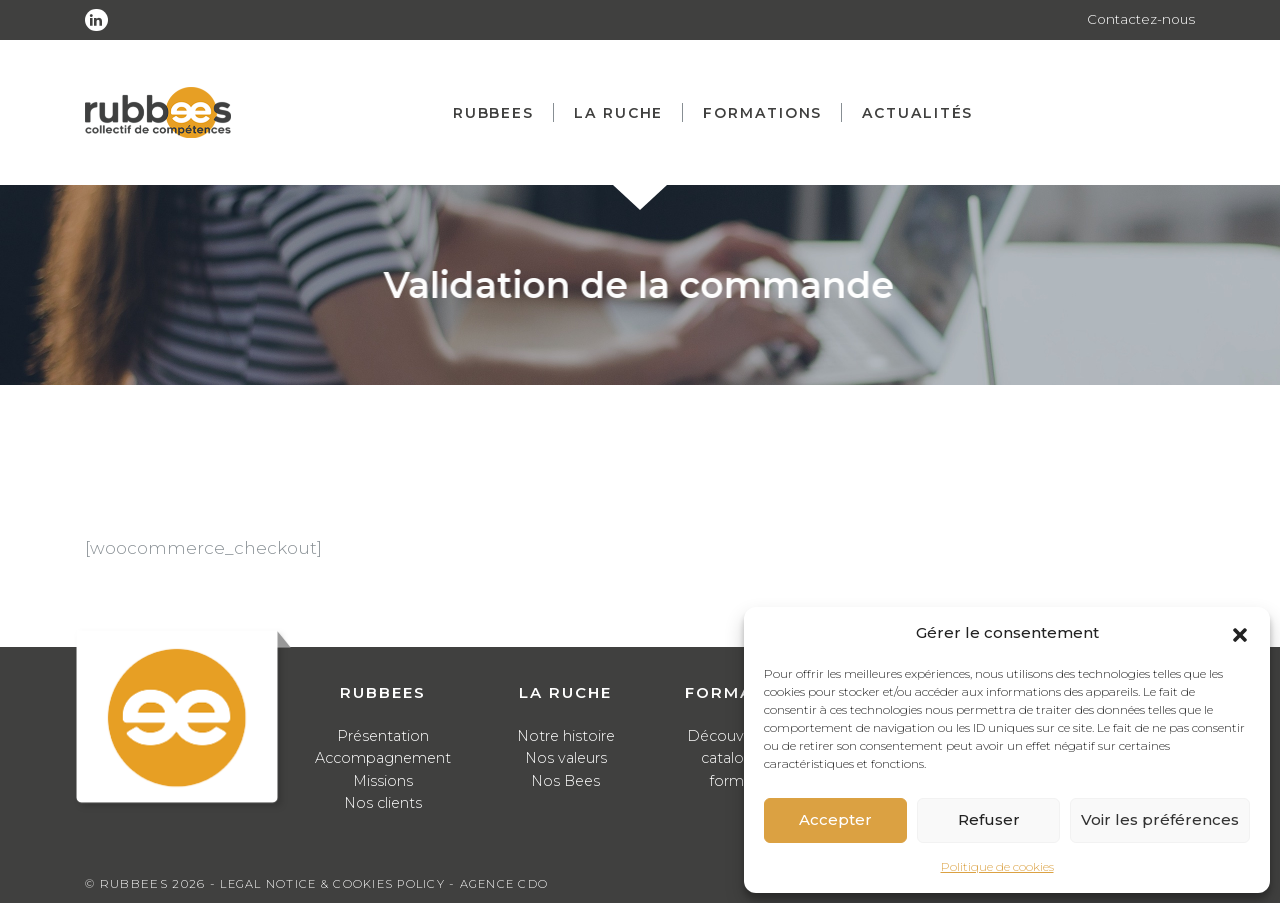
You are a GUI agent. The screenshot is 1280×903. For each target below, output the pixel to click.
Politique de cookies (997, 866)
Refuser (989, 819)
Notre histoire (565, 735)
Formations (769, 113)
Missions (383, 780)
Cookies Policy (397, 883)
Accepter (835, 819)
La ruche (625, 113)
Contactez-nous (1139, 20)
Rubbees (500, 113)
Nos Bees (565, 780)
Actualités (924, 113)
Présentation (383, 735)
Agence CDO (517, 883)
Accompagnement (383, 757)
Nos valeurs (565, 757)
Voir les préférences (1160, 819)
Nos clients (383, 802)
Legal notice (271, 883)
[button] (1240, 633)
